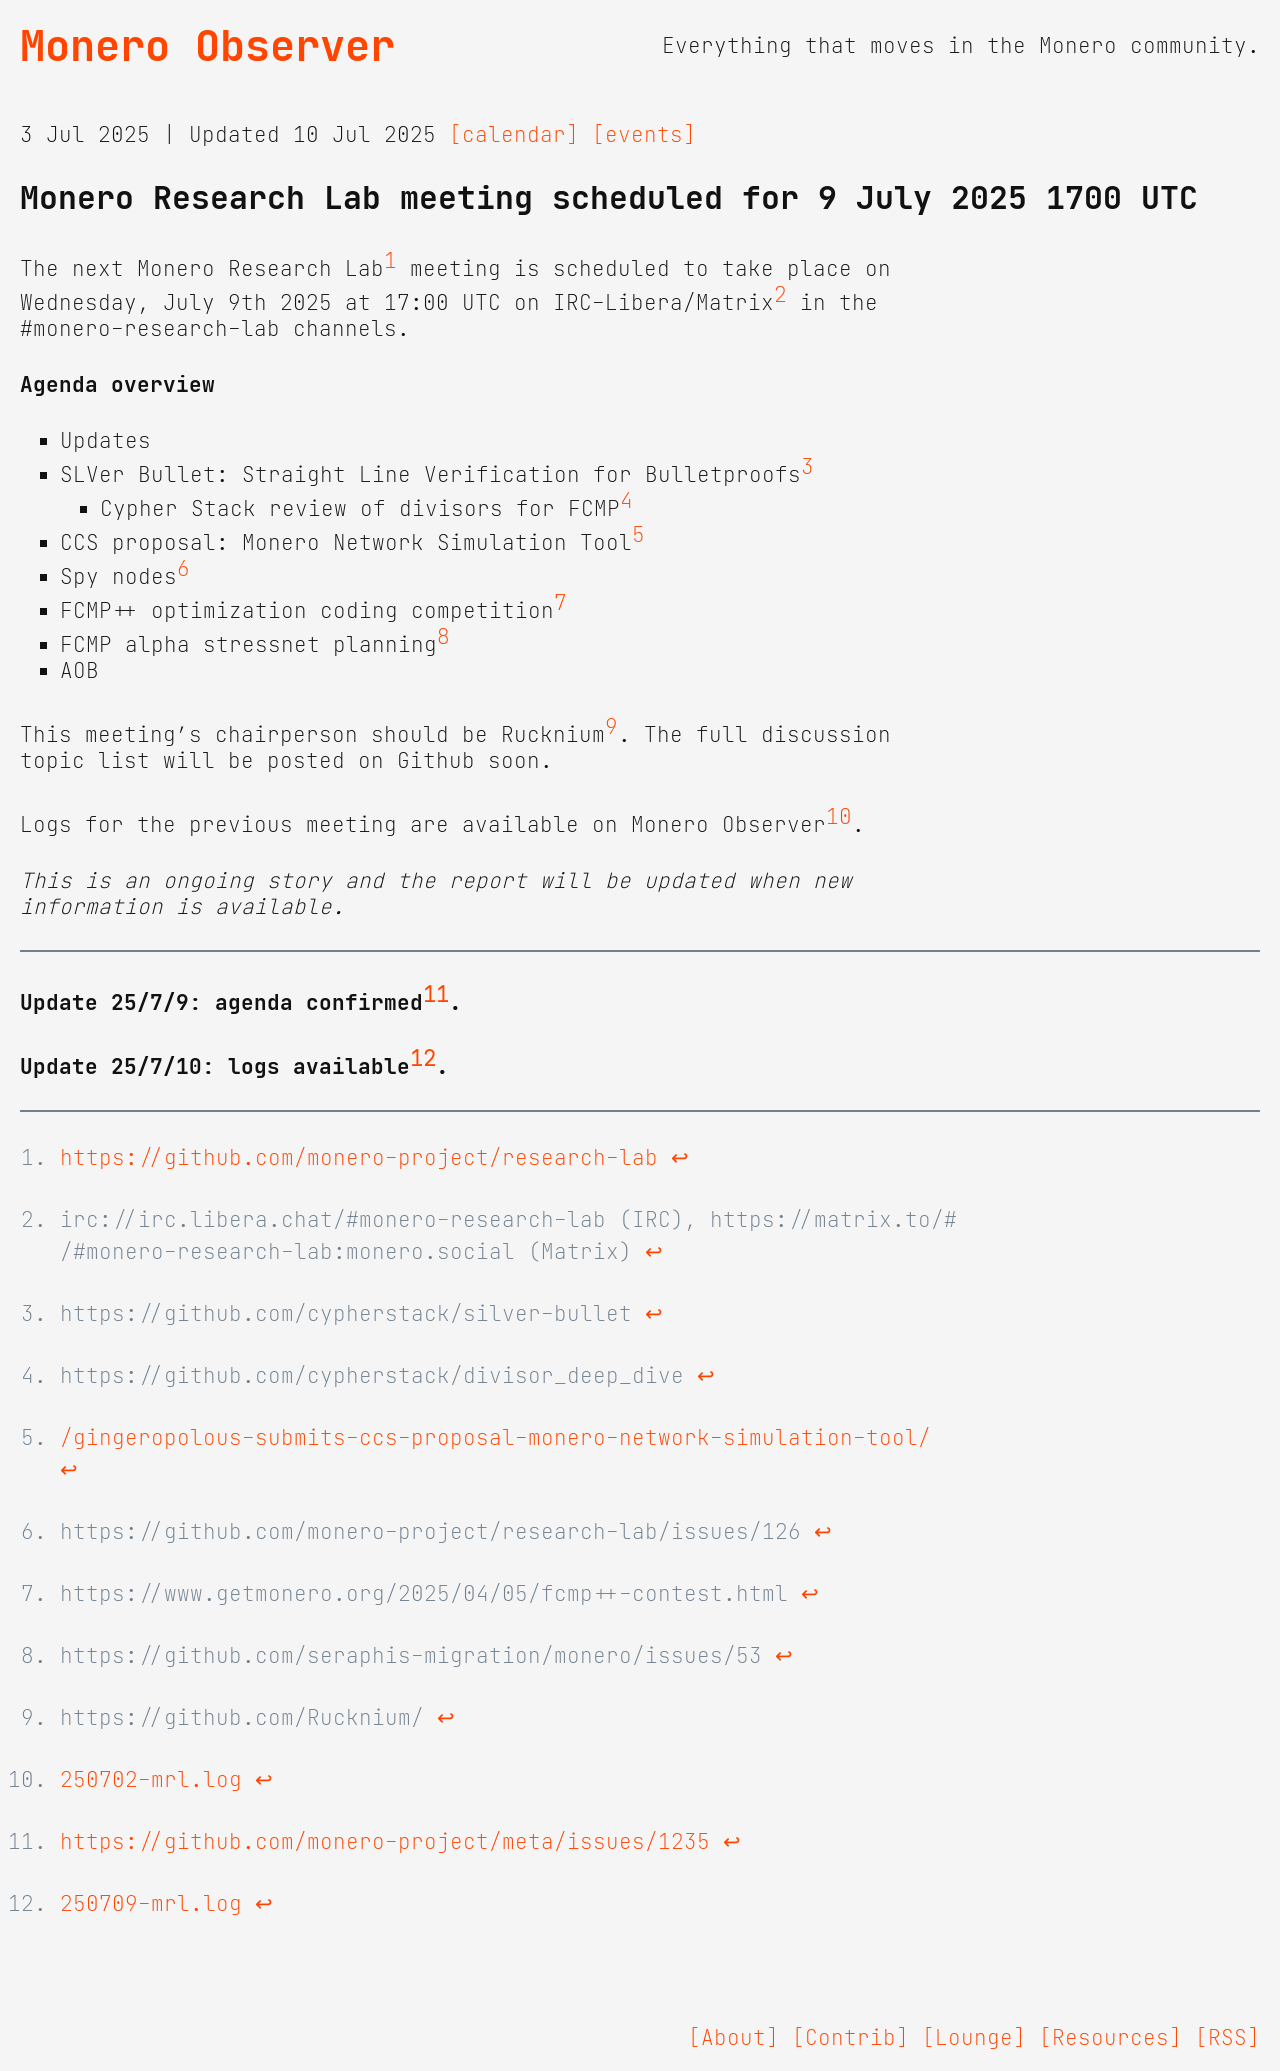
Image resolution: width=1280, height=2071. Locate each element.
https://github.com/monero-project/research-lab (359, 1158)
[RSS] (1227, 2038)
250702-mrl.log (151, 1780)
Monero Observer (207, 46)
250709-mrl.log (151, 1904)
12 (423, 1059)
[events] (644, 135)
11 (436, 995)
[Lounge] (974, 2038)
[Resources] (1110, 2038)
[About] (733, 2038)
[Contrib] (850, 2038)
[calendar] (514, 135)
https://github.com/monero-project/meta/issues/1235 (385, 1842)
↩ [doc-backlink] (680, 1158)
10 (839, 817)
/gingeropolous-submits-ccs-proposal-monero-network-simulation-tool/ (495, 1438)
